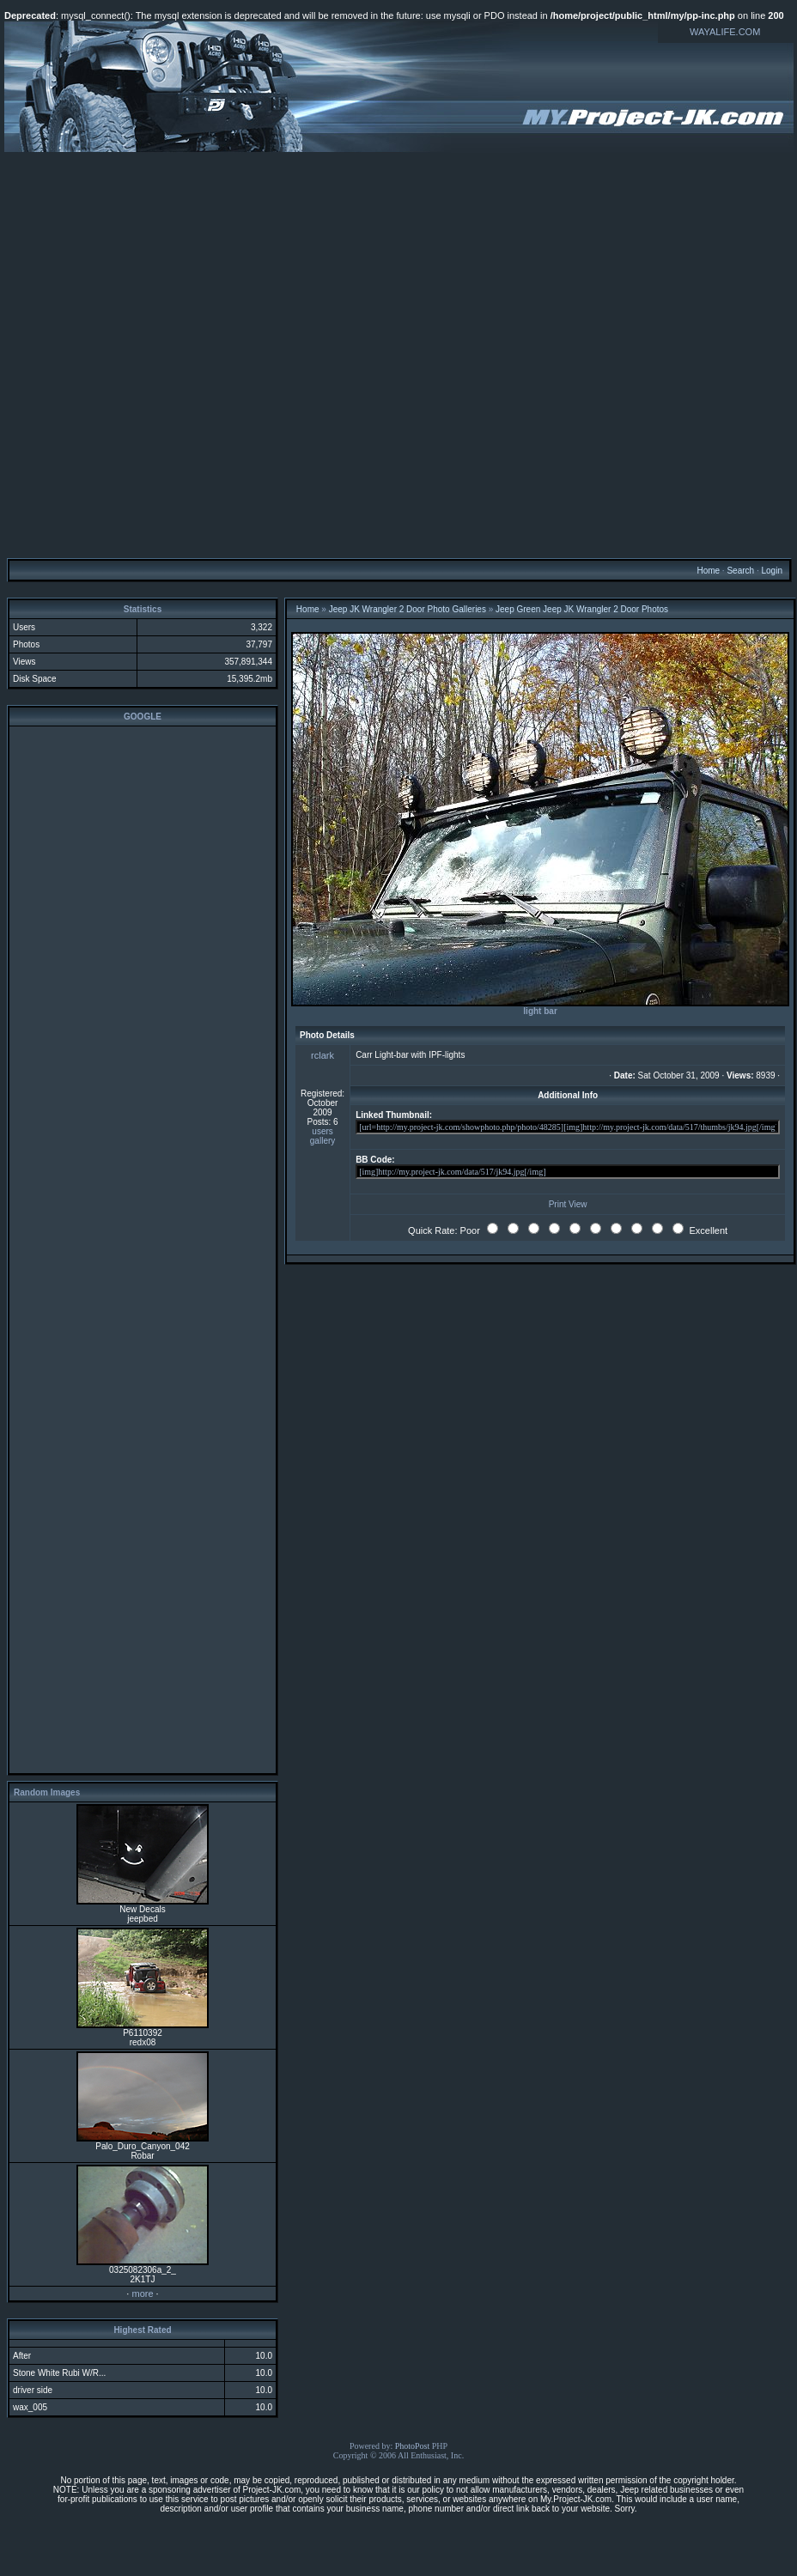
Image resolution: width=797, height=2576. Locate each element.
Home (708, 570)
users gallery (322, 1136)
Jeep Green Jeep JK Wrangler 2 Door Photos (582, 609)
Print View (568, 1204)
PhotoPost (412, 2446)
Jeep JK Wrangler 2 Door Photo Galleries (407, 609)
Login (771, 570)
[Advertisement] (396, 354)
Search (740, 570)
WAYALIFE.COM (725, 32)
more (142, 2293)
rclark (322, 1055)
